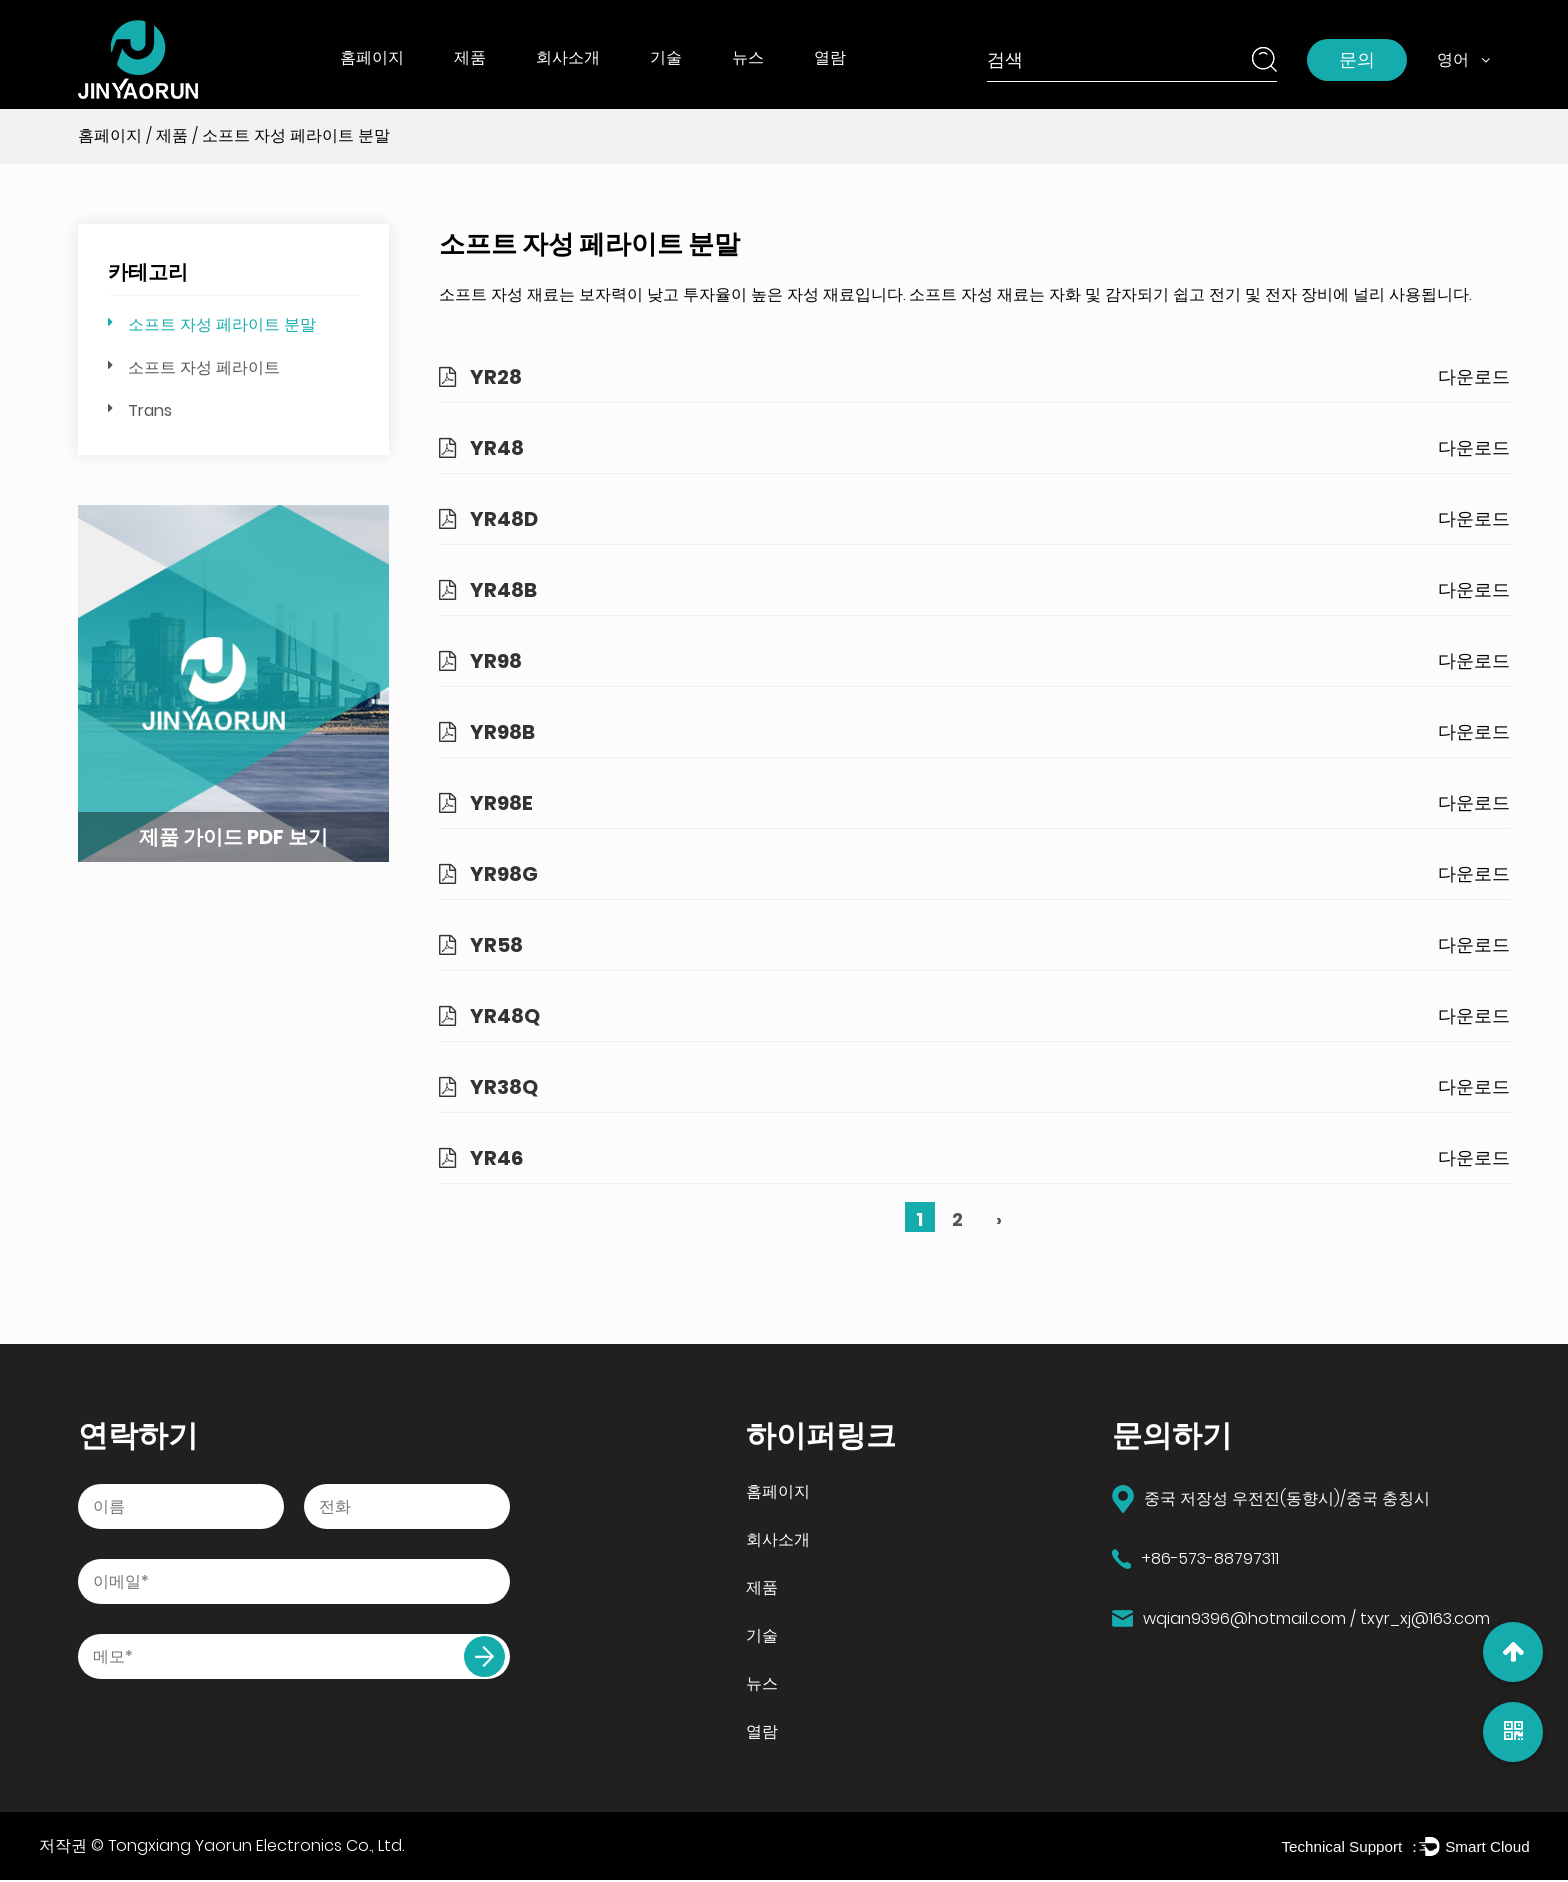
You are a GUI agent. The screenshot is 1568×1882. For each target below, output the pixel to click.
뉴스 (748, 57)
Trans (150, 410)
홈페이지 (372, 57)
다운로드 (1474, 376)
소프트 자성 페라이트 (204, 367)
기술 (666, 57)
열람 (830, 57)
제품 (470, 57)
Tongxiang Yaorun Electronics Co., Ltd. (256, 1846)
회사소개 (568, 57)
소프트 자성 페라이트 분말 (222, 324)
